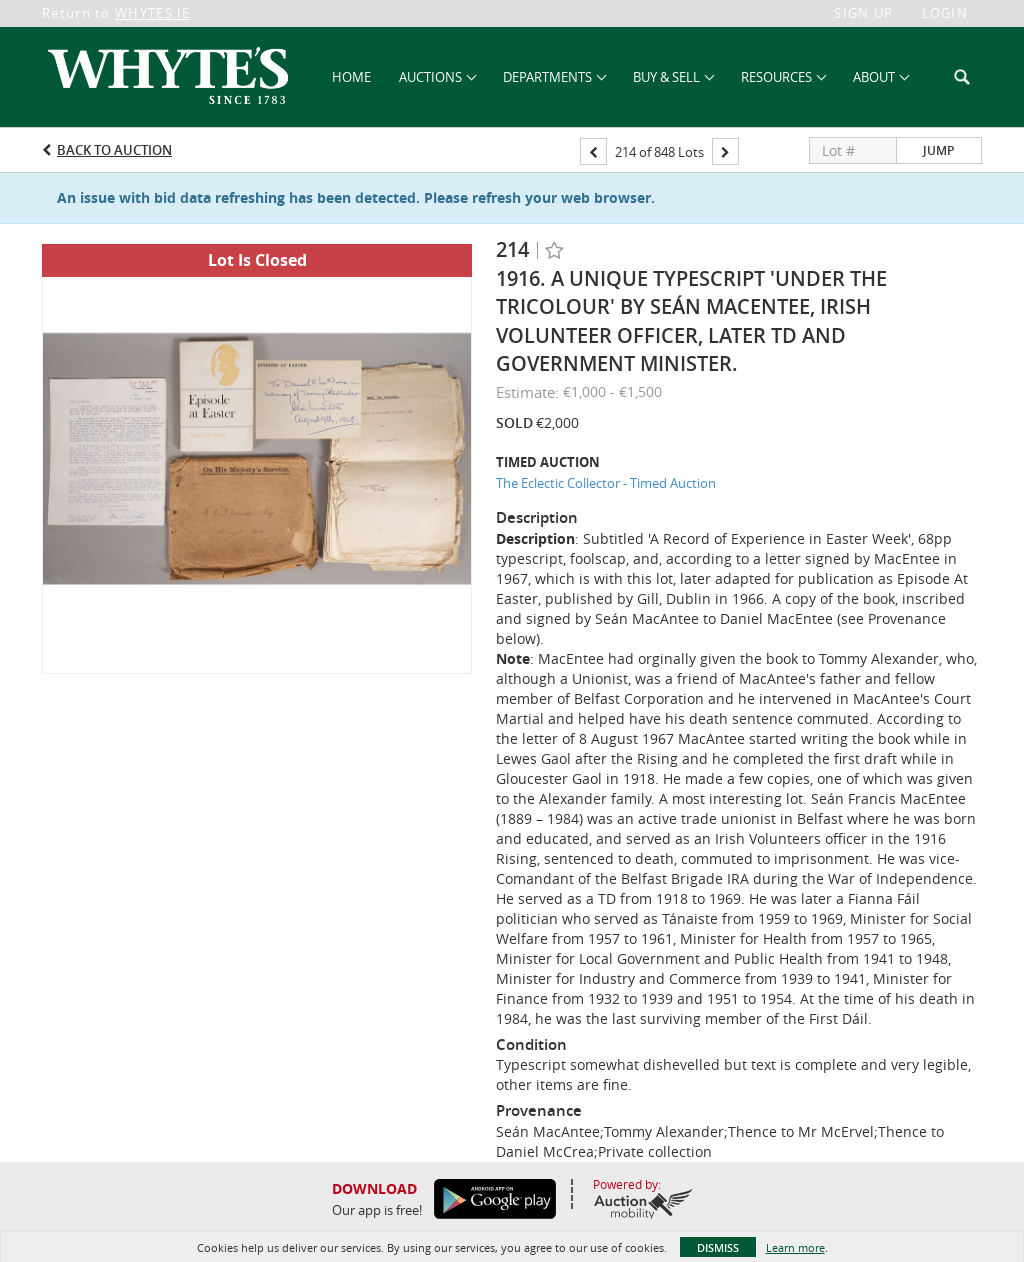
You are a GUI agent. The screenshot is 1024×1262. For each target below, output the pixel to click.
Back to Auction (114, 150)
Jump (938, 150)
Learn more (795, 1247)
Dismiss (718, 1247)
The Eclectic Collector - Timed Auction (606, 483)
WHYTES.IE (153, 13)
